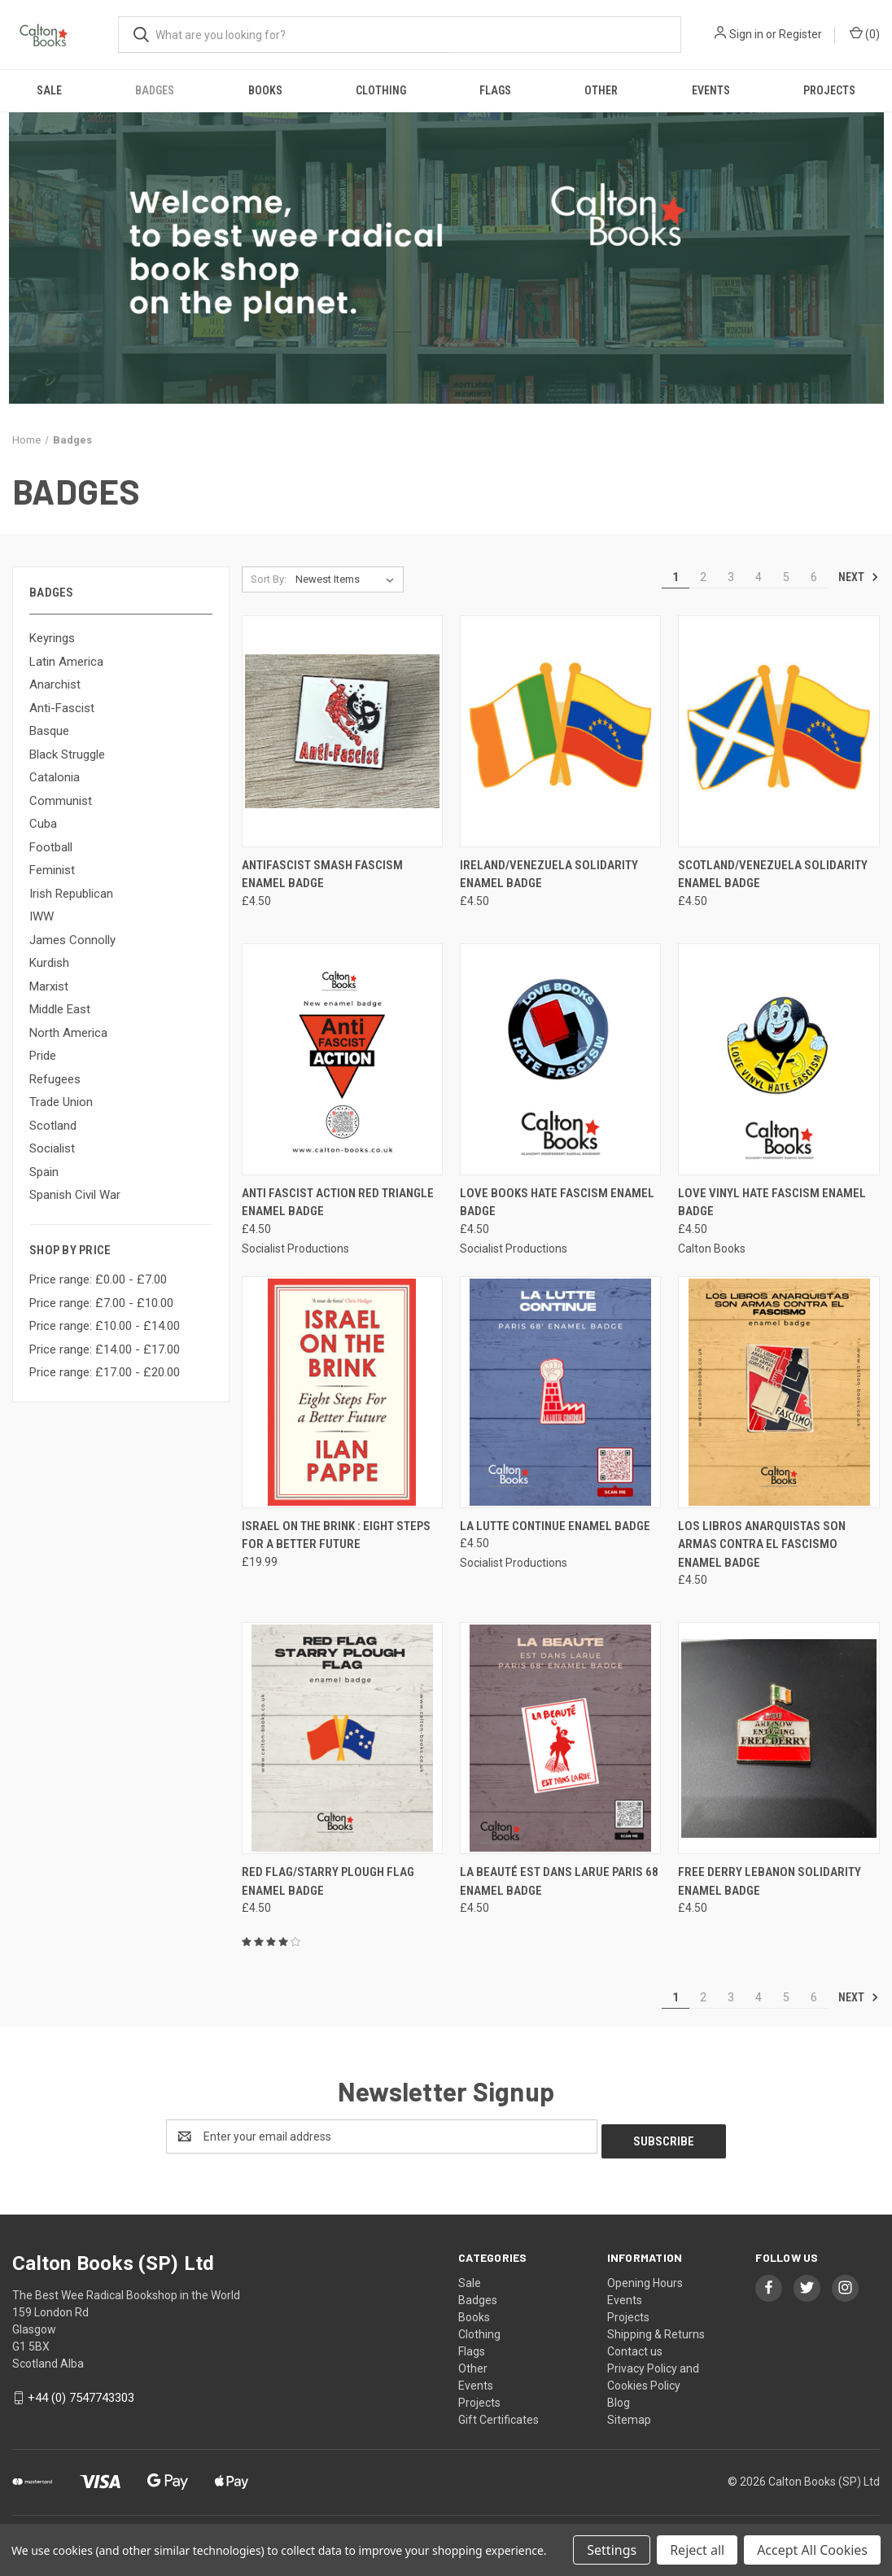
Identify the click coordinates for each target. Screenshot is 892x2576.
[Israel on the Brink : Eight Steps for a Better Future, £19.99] (342, 1392)
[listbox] (348, 579)
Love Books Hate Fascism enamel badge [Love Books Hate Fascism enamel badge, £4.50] (557, 1202)
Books (265, 90)
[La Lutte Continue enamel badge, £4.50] (560, 1392)
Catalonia (54, 777)
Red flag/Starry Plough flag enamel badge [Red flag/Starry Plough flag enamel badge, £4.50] (328, 1881)
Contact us (634, 2346)
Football (50, 847)
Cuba (43, 823)
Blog (618, 2397)
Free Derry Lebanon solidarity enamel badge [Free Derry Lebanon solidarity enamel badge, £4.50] (769, 1881)
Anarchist (55, 684)
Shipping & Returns (656, 2329)
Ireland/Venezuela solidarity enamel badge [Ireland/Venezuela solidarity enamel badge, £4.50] (549, 874)
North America (68, 1033)
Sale (49, 90)
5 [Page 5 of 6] (786, 577)
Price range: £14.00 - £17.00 (104, 1349)
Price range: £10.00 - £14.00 (104, 1326)
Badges (154, 90)
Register (800, 34)
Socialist (52, 1148)
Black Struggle (67, 754)
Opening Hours (645, 2278)
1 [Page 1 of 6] (675, 577)
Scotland (53, 1125)
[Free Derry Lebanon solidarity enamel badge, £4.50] (778, 1738)
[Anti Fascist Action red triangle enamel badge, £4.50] (342, 1059)
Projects (829, 90)
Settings (611, 2550)
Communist (60, 801)
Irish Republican (71, 893)
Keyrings (52, 638)
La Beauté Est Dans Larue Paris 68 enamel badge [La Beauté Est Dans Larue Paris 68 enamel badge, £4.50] (559, 1881)
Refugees (55, 1079)
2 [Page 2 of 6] (703, 577)
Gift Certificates (498, 2414)
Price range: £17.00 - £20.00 (104, 1372)
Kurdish (49, 963)
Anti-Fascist (61, 708)
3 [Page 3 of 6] (731, 577)
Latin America (66, 661)
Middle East (59, 1009)
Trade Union (61, 1102)
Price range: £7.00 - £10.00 (101, 1303)
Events (711, 90)
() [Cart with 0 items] (865, 33)
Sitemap (629, 2414)
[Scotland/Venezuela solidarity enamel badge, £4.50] (778, 731)
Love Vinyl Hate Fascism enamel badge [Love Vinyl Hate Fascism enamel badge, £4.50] (772, 1202)
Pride (42, 1055)
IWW (41, 916)
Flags (495, 90)
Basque (49, 731)
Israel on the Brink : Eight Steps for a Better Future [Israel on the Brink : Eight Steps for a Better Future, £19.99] (336, 1535)
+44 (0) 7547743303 (81, 2393)
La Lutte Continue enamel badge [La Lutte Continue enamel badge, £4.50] (555, 1526)
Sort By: (268, 579)
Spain (44, 1172)
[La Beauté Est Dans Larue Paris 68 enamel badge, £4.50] (560, 1738)
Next (858, 577)
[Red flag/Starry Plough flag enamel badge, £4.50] (342, 1738)
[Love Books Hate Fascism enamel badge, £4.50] (560, 1059)
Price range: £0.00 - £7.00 (98, 1279)
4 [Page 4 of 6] (758, 577)
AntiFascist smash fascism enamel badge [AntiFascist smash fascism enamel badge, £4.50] (322, 874)
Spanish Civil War (74, 1194)
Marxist (48, 986)
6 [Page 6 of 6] (814, 577)
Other (601, 90)
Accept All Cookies (812, 2550)
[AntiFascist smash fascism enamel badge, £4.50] (342, 731)
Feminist (52, 870)
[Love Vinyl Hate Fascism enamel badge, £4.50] (778, 1059)
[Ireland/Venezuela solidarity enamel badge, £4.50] (560, 731)
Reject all (697, 2550)
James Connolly (72, 940)
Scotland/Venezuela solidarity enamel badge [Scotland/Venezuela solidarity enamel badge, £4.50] (773, 874)
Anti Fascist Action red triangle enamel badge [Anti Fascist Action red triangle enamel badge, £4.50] (338, 1202)
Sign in (746, 34)
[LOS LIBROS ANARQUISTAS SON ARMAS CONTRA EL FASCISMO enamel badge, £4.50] (778, 1392)
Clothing (381, 90)
